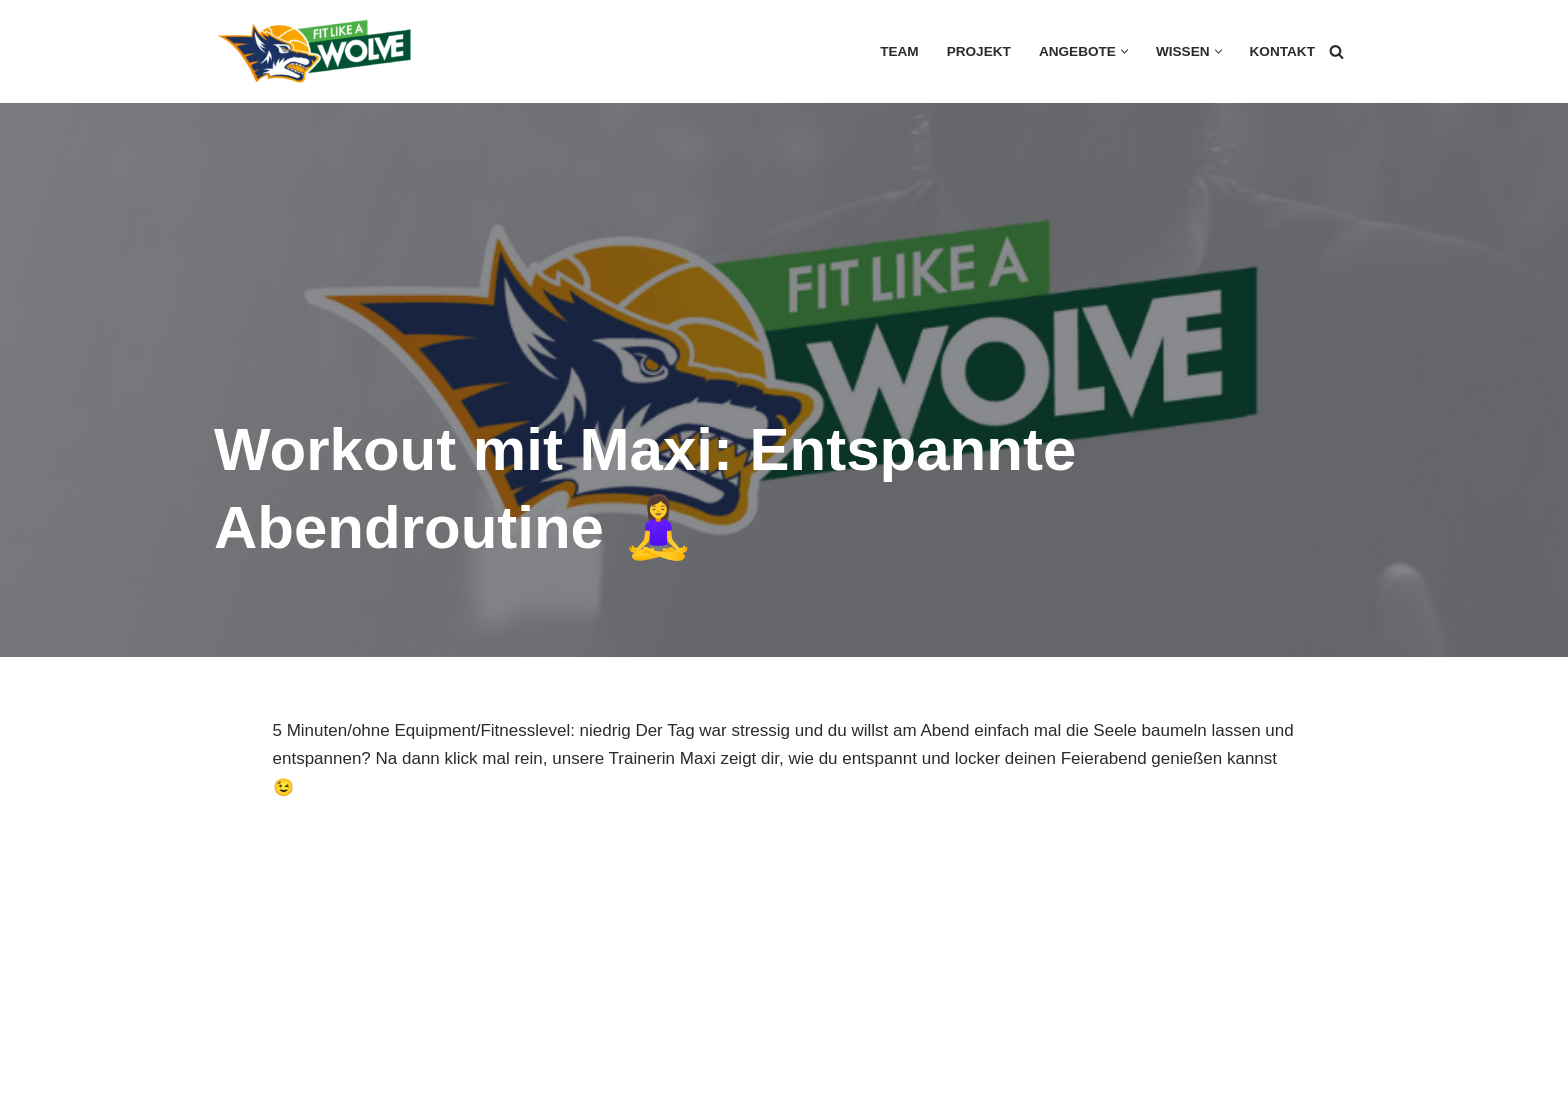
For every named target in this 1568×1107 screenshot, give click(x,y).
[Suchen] (1336, 51)
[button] (1124, 51)
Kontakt (1282, 51)
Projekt (979, 51)
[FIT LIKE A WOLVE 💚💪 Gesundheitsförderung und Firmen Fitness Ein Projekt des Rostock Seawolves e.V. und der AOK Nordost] (314, 51)
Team (899, 51)
